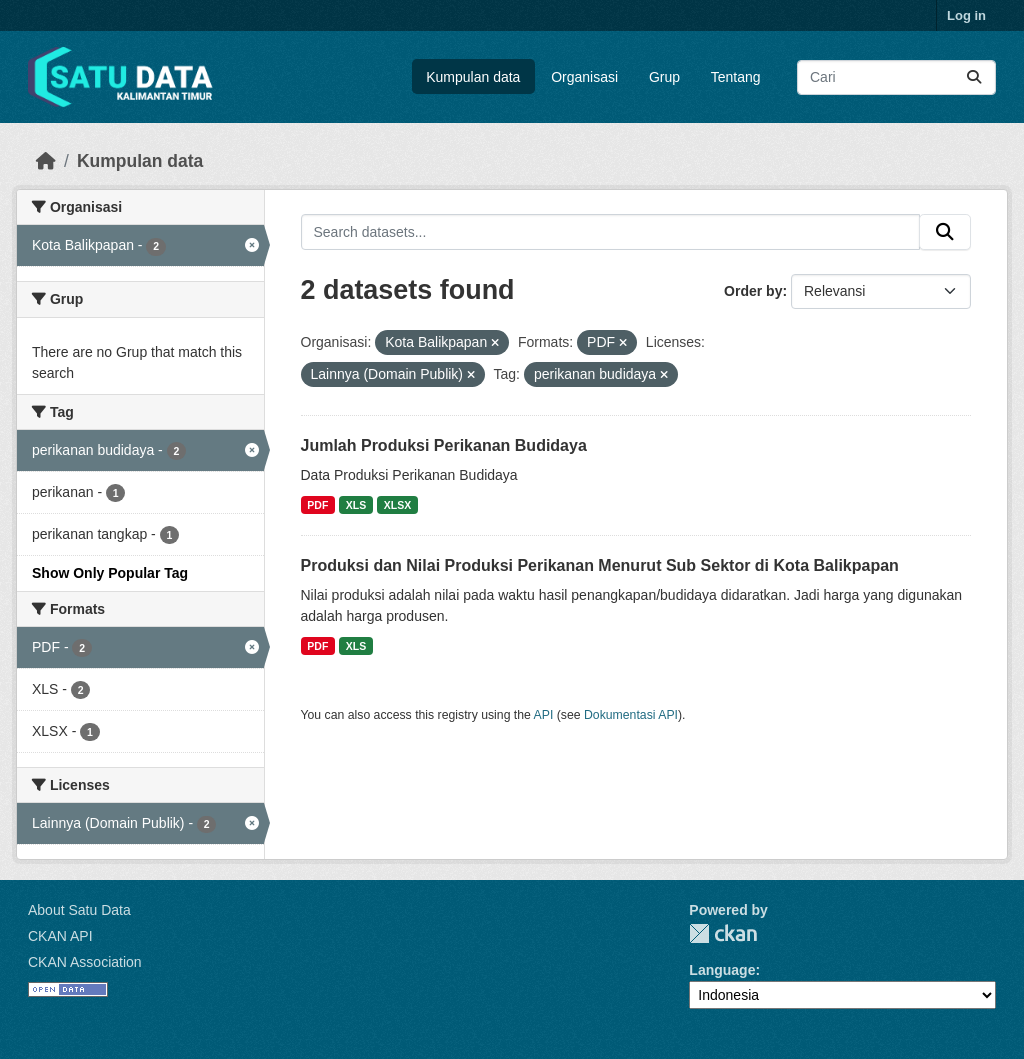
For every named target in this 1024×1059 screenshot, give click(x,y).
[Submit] (974, 77)
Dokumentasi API (631, 715)
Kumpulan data (473, 77)
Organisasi (584, 77)
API (544, 715)
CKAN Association (85, 962)
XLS (356, 505)
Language (722, 970)
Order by (753, 291)
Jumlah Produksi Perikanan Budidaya (444, 445)
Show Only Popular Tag (110, 573)
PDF (317, 505)
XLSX (397, 505)
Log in (966, 15)
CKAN (723, 933)
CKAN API (60, 936)
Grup (664, 77)
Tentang (736, 77)
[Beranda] (46, 161)
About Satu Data (79, 910)
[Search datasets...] (896, 77)
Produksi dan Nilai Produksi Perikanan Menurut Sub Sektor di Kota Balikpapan (600, 565)
